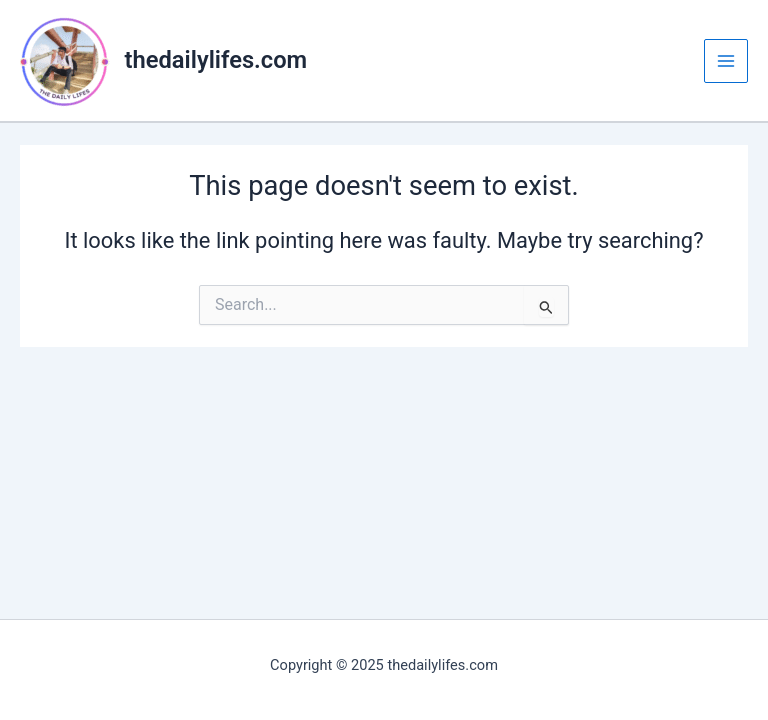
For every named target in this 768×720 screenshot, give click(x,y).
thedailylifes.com (216, 60)
